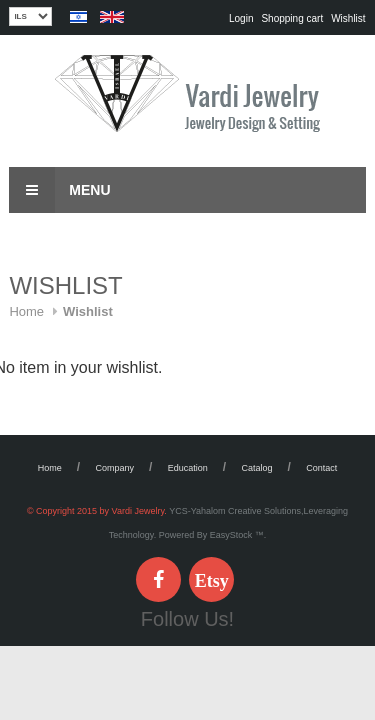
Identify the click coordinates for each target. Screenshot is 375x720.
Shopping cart (292, 18)
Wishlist (348, 18)
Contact (321, 468)
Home (26, 311)
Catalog (256, 468)
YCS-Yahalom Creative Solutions (235, 511)
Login (241, 18)
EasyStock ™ (237, 535)
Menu (59, 190)
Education (188, 468)
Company (115, 468)
